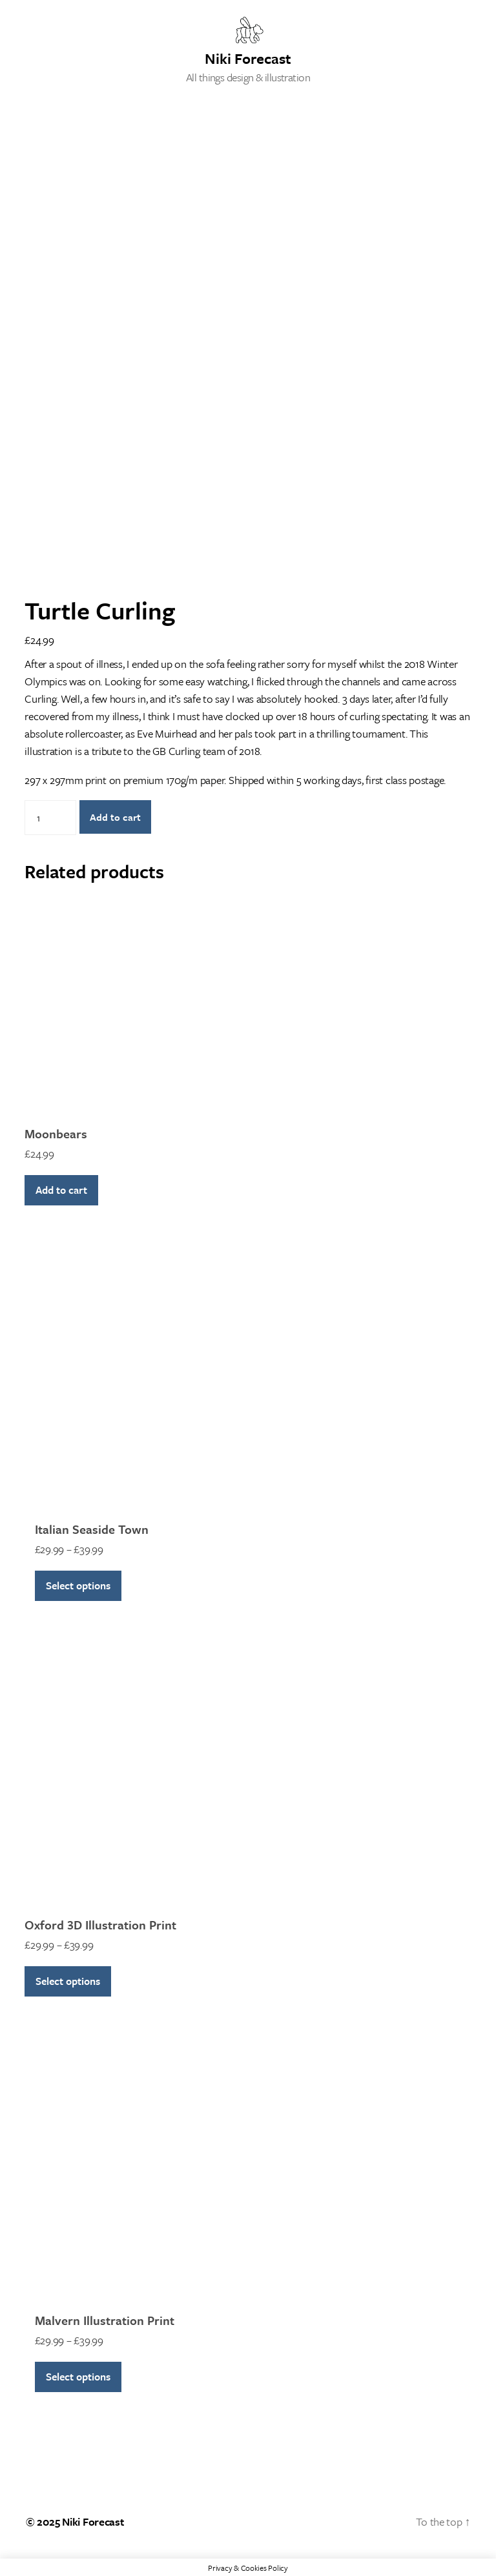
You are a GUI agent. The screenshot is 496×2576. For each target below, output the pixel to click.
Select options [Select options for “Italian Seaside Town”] (78, 1585)
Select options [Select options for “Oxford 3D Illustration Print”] (68, 1981)
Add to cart (115, 817)
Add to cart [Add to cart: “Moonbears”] (61, 1190)
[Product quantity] (50, 818)
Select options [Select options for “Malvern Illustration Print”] (78, 2376)
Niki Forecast (248, 57)
